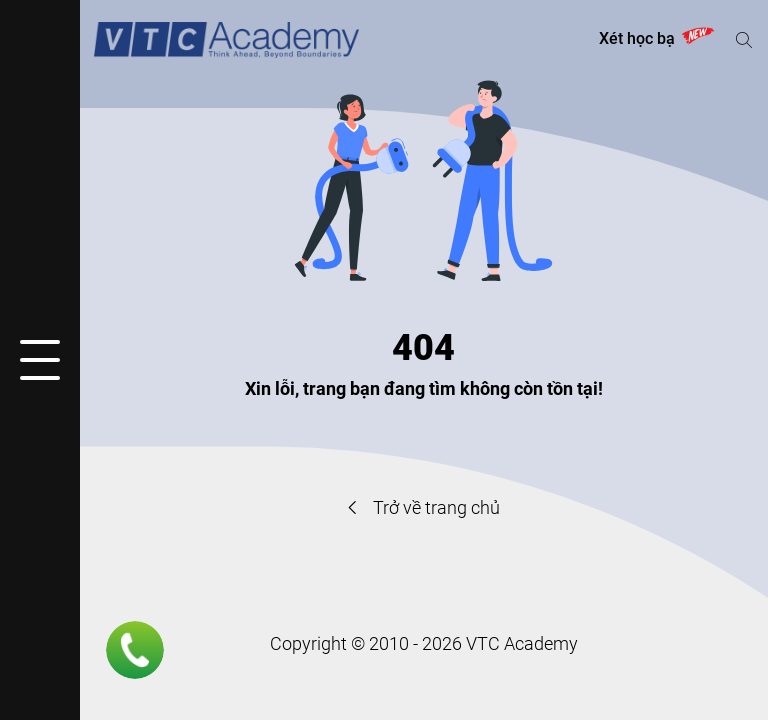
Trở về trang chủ (424, 507)
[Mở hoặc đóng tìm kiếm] (744, 40)
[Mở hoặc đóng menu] (40, 360)
